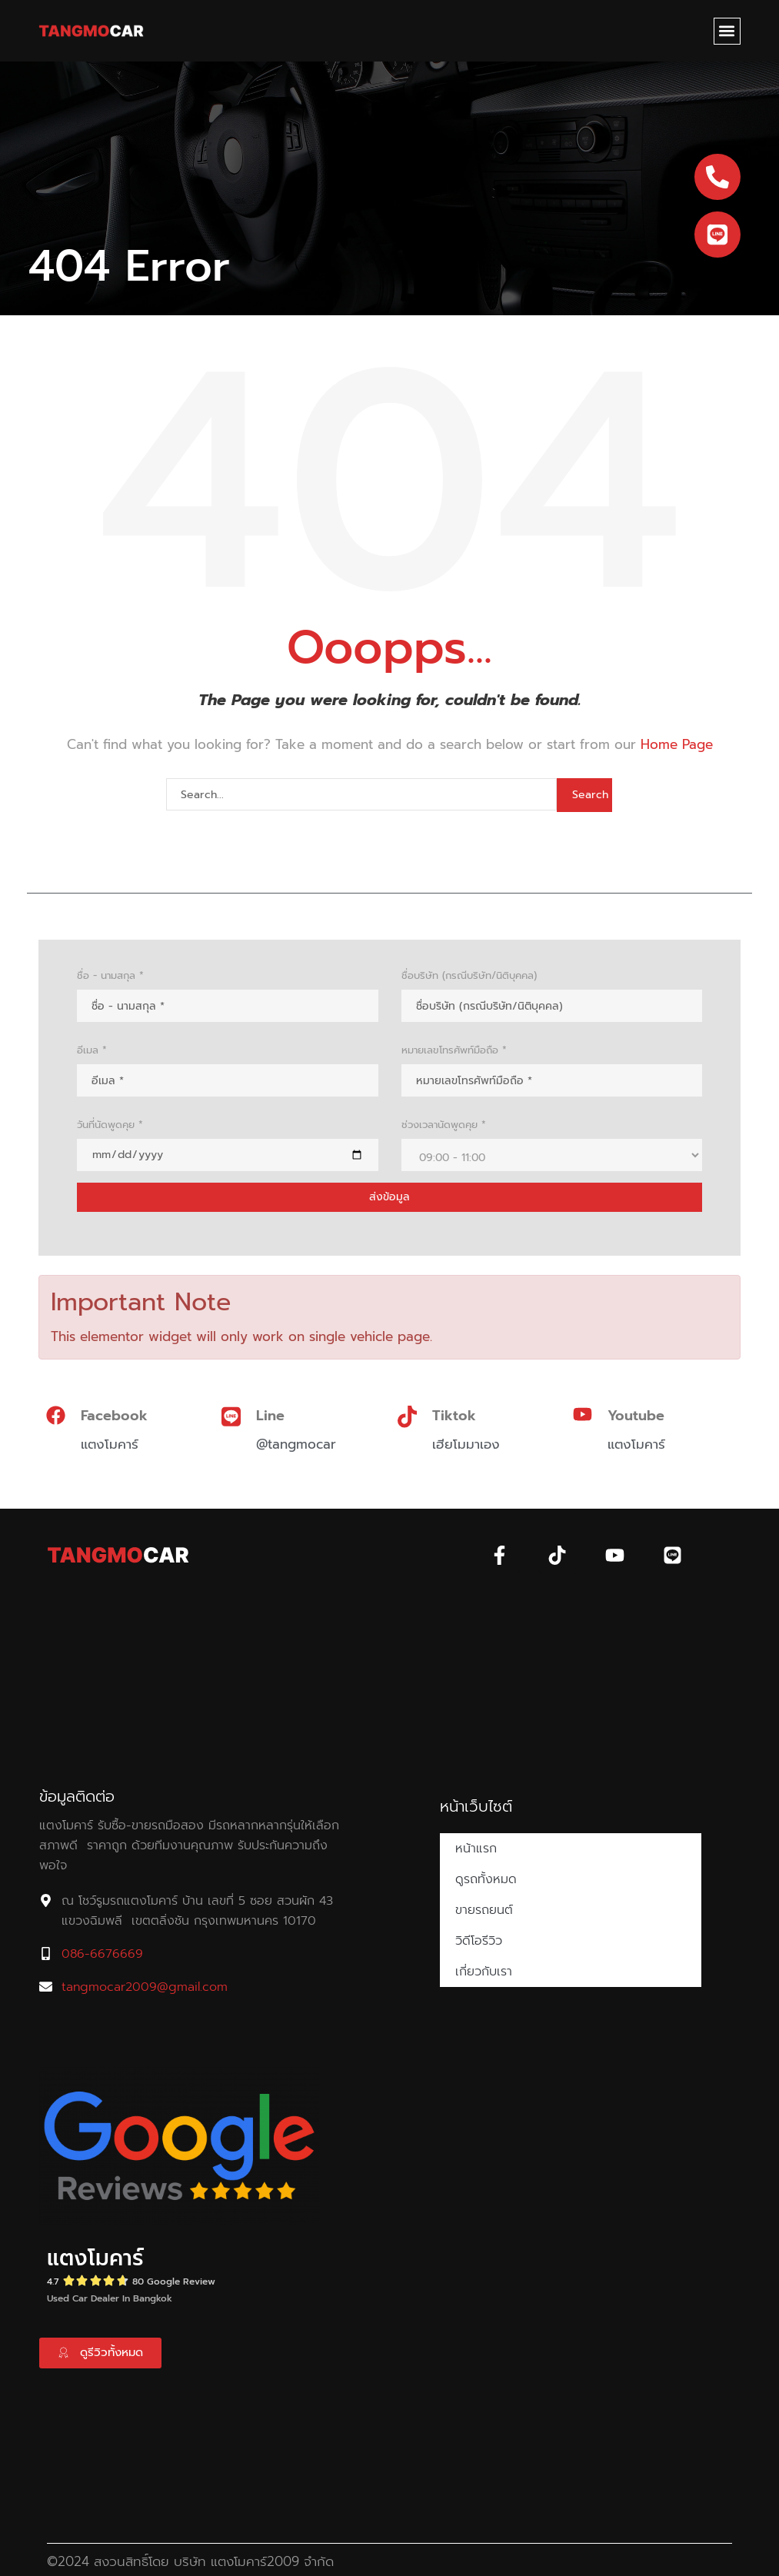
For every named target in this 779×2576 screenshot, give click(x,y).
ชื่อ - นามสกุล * (110, 975)
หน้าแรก (476, 1848)
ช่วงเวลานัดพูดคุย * (443, 1124)
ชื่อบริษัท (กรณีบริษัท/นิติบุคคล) (469, 975)
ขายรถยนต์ (484, 1910)
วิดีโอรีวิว (478, 1941)
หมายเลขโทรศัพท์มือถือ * (454, 1050)
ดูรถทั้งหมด (486, 1879)
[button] (727, 31)
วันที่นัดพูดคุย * (110, 1124)
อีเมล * (92, 1050)
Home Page (677, 744)
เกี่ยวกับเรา (483, 1971)
